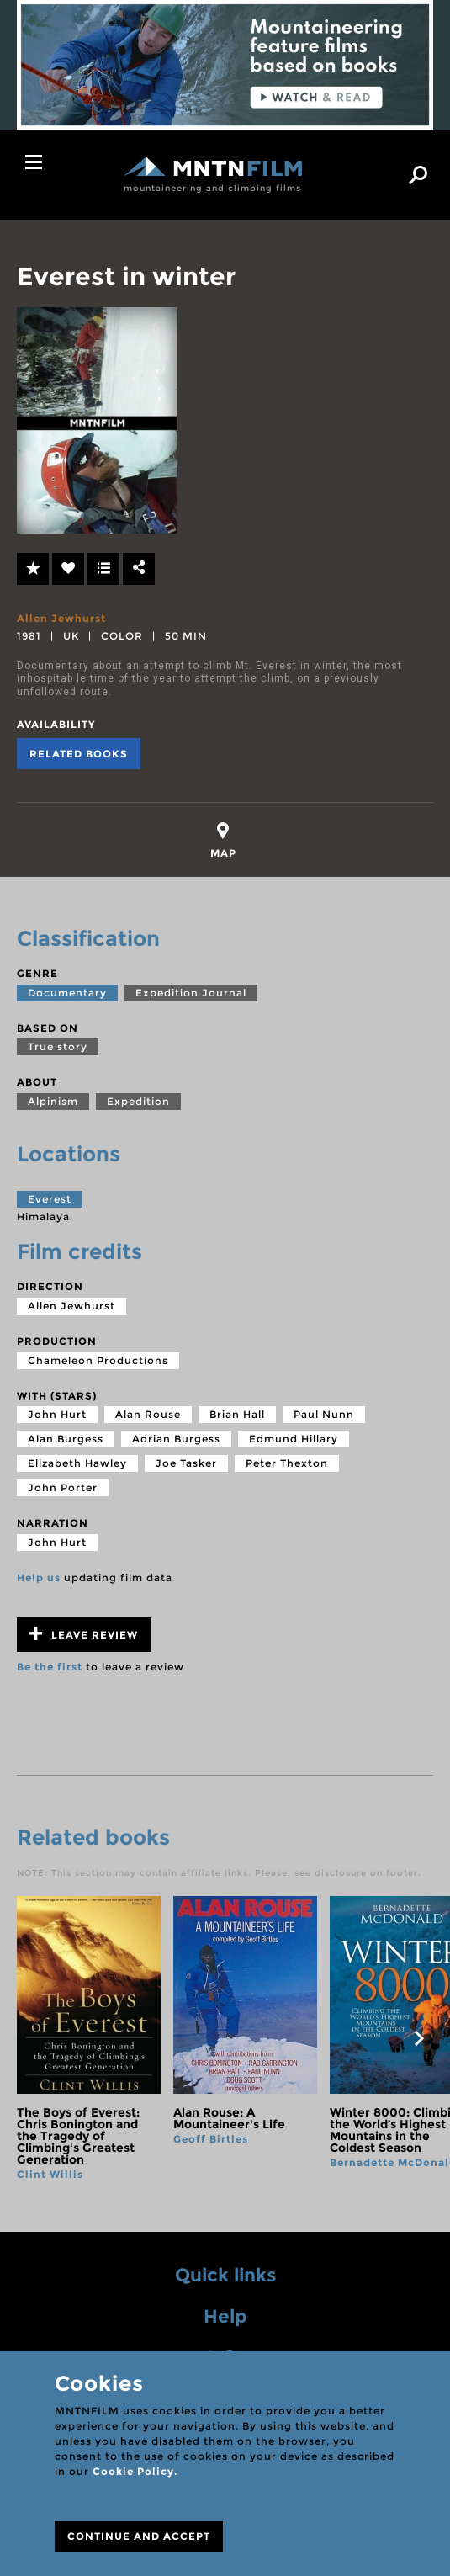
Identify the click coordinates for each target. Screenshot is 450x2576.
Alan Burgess (65, 1438)
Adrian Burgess (176, 1438)
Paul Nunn (324, 1414)
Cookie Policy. (135, 2471)
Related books (78, 753)
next (419, 2038)
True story (57, 1046)
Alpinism (53, 1101)
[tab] (223, 840)
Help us (39, 1577)
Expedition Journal (190, 992)
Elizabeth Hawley (77, 1463)
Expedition (138, 1101)
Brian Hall (237, 1414)
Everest (49, 1198)
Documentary (67, 992)
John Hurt (57, 1414)
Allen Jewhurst (61, 618)
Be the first (49, 1666)
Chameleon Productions (98, 1360)
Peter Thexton (287, 1463)
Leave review (83, 1634)
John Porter (63, 1487)
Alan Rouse (148, 1414)
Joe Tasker (186, 1463)
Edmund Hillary (293, 1438)
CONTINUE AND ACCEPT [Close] (138, 2536)
